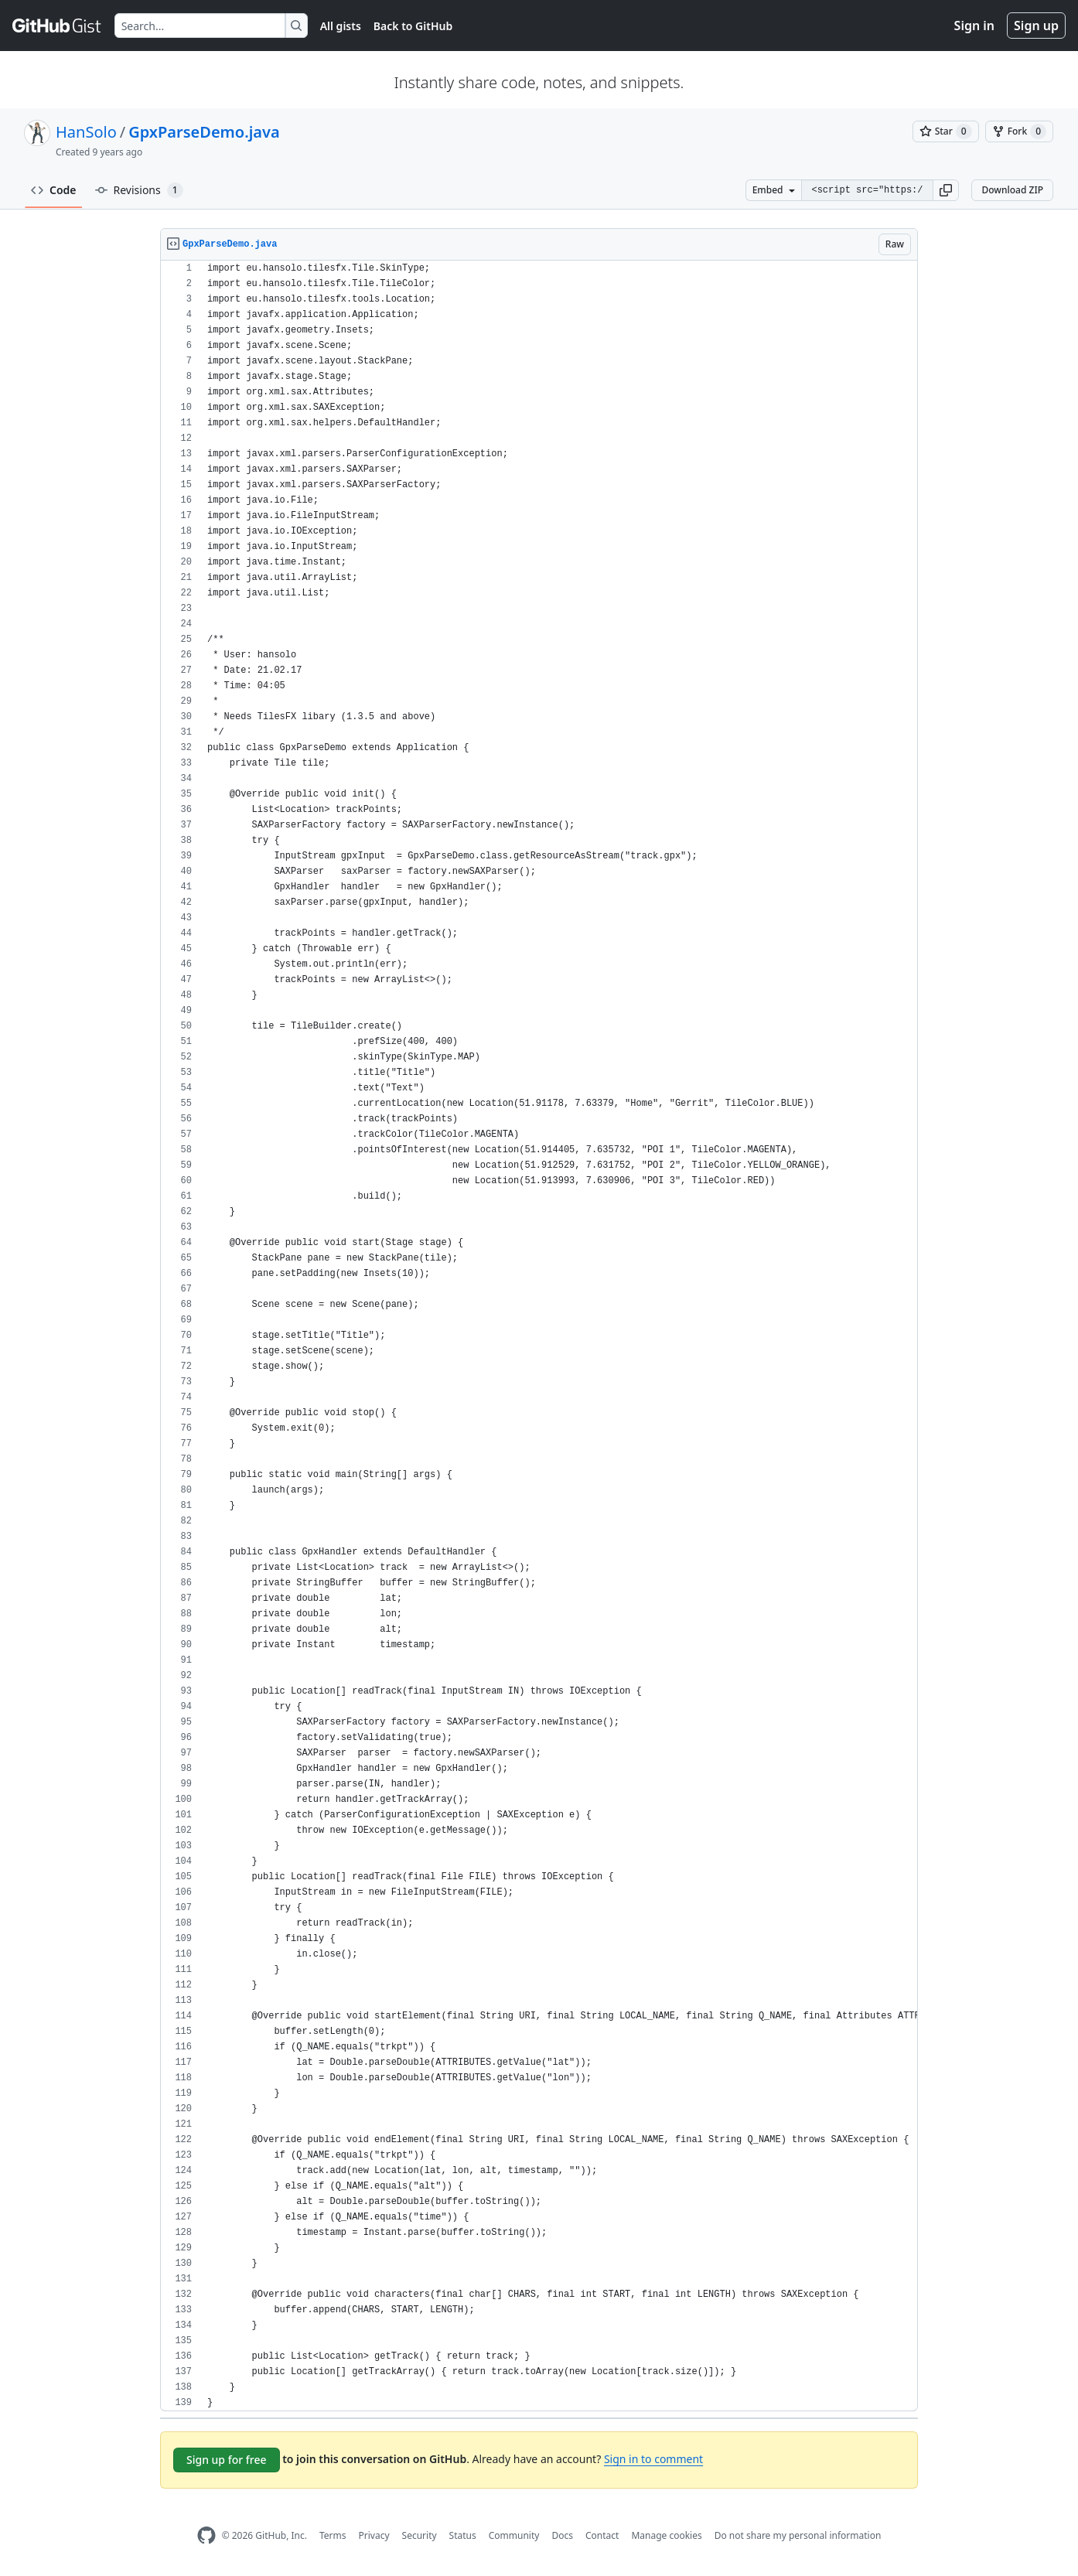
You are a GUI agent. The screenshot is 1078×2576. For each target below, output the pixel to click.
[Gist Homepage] (57, 25)
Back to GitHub (413, 26)
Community (514, 2535)
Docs (562, 2535)
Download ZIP (1012, 189)
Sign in (974, 25)
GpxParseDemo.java (203, 131)
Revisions (139, 190)
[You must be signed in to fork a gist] (1019, 131)
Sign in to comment (653, 2458)
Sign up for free (226, 2459)
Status (462, 2535)
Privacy (374, 2535)
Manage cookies (666, 2535)
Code (54, 190)
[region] (539, 1336)
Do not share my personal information (798, 2535)
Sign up (1036, 25)
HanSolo (86, 131)
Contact (602, 2535)
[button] (946, 190)
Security (419, 2535)
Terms (332, 2535)
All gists (340, 26)
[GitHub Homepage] (206, 2535)
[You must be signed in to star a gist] (946, 131)
